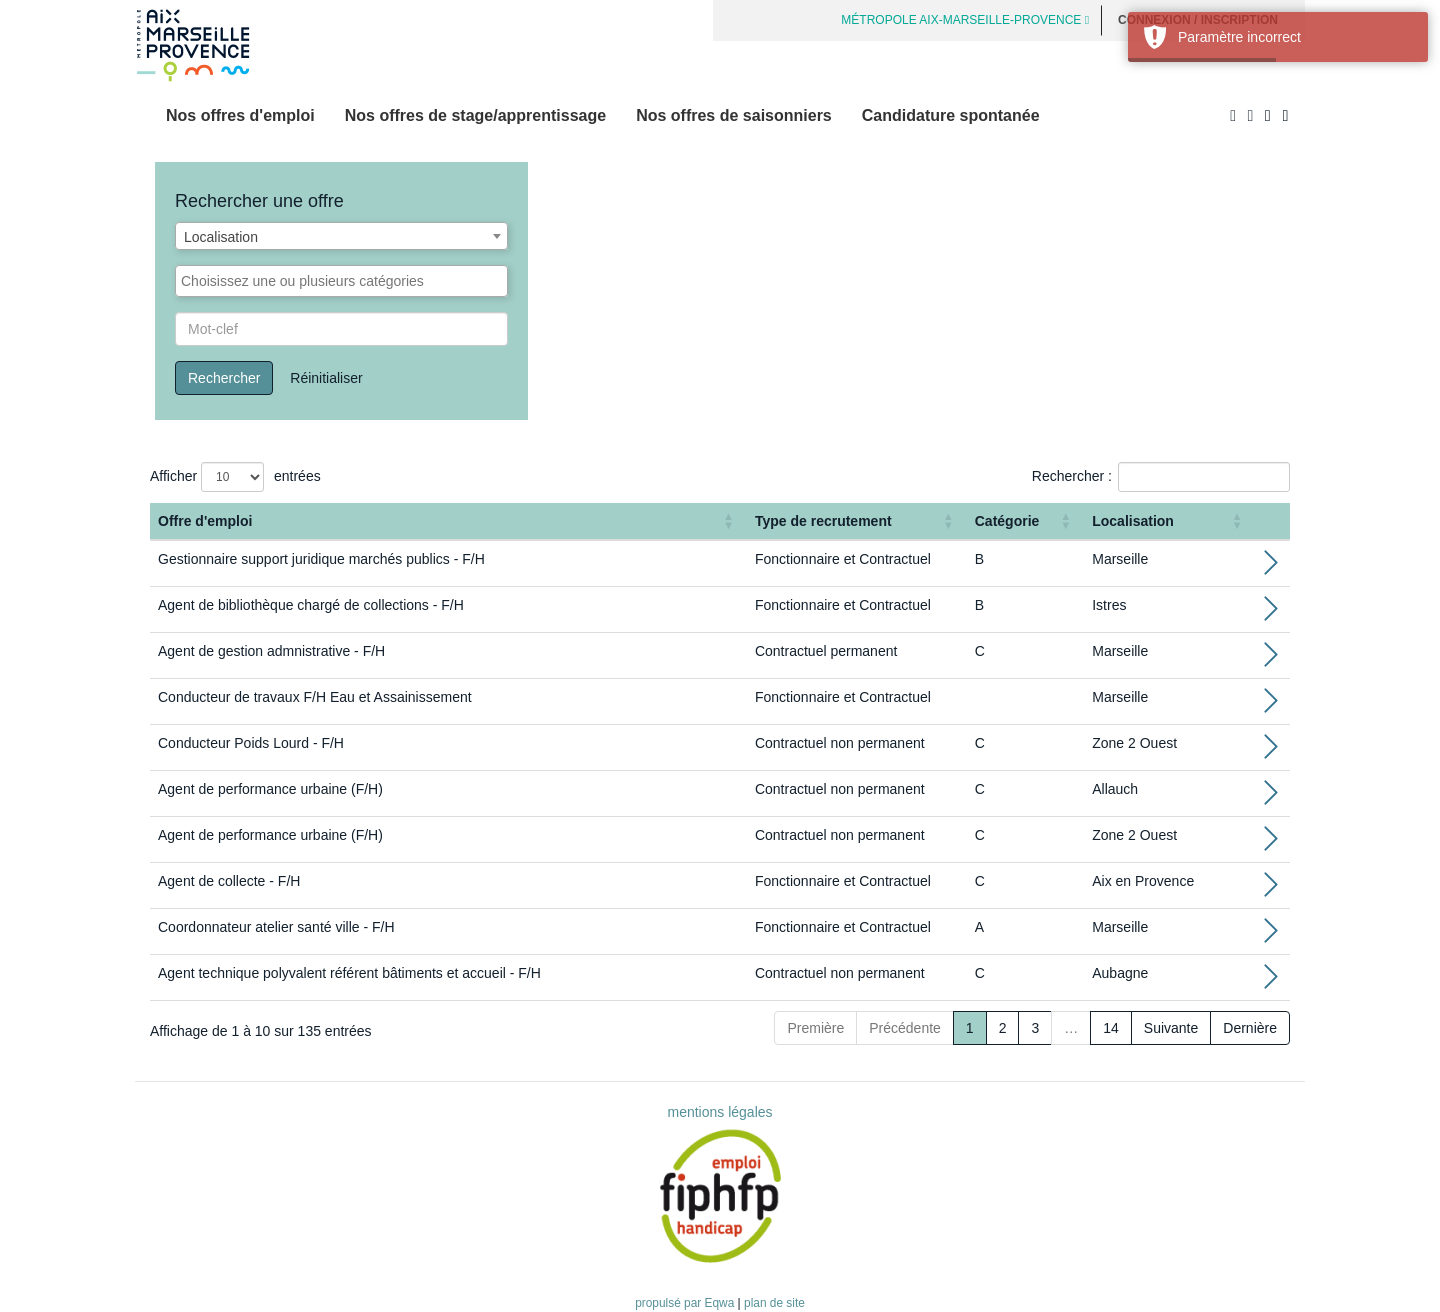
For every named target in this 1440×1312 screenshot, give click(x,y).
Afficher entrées (235, 477)
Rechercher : (1072, 476)
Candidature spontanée (951, 115)
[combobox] (341, 236)
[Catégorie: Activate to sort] (1026, 521)
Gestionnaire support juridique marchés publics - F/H (321, 559)
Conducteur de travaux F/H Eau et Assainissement (315, 697)
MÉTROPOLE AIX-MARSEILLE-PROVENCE (965, 20)
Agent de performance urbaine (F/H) (270, 789)
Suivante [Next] (1171, 1028)
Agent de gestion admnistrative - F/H (271, 651)
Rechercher (224, 378)
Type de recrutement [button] (823, 521)
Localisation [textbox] (221, 237)
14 (1111, 1028)
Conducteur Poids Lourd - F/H (251, 743)
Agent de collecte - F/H (229, 881)
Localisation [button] (1133, 521)
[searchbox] (341, 281)
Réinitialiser (326, 378)
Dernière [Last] (1250, 1028)
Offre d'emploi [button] (205, 521)
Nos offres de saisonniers (734, 115)
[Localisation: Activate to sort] (1169, 521)
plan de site (774, 1303)
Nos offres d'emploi (240, 115)
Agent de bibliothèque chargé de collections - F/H (311, 605)
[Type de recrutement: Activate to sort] (857, 521)
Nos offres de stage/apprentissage (475, 115)
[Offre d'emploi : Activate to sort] (448, 521)
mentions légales (719, 1112)
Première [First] (815, 1028)
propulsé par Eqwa (686, 1303)
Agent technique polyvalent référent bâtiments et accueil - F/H (349, 973)
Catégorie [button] (1007, 521)
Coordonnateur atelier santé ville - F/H (276, 927)
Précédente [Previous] (905, 1028)
